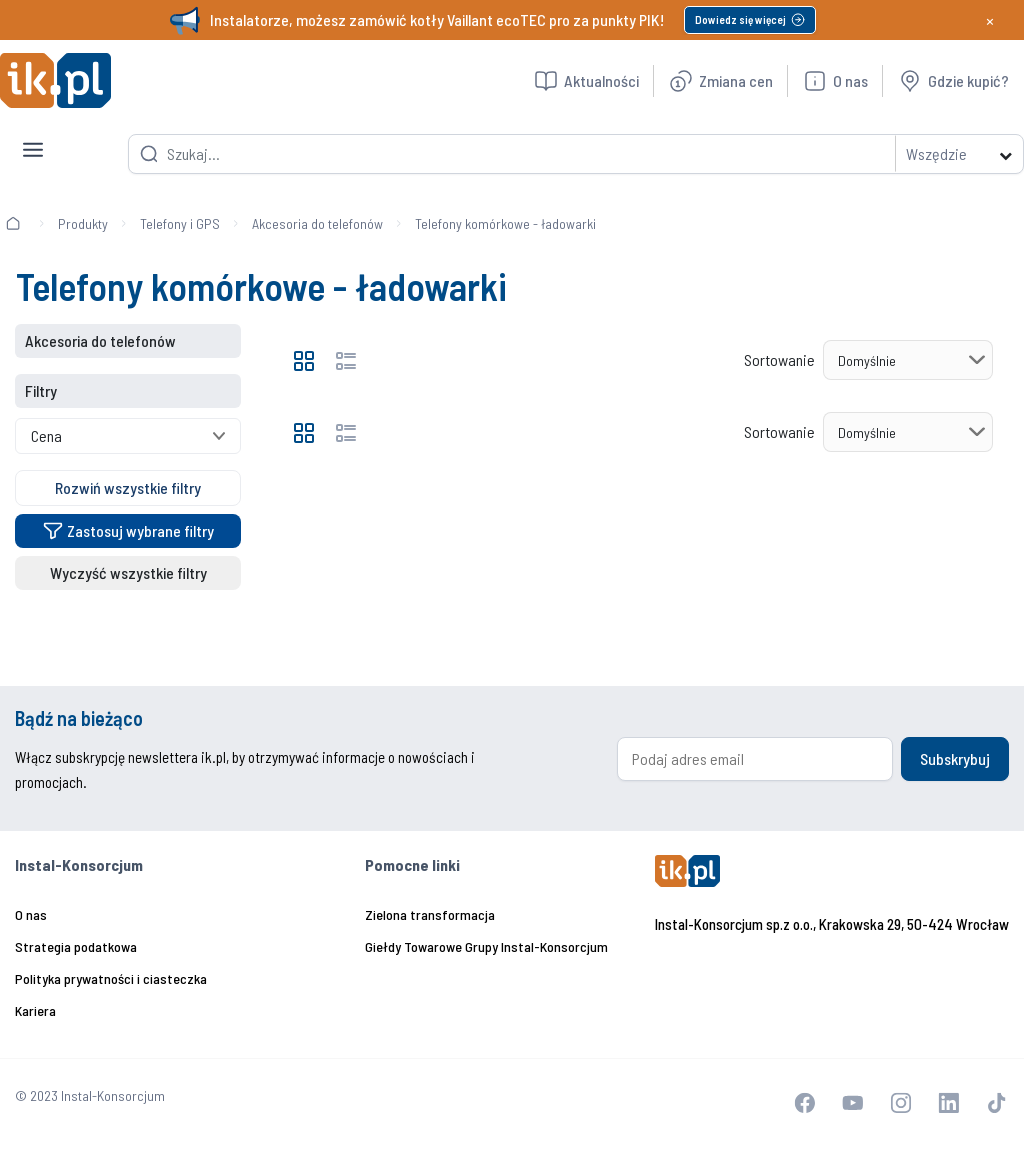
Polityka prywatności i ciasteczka (111, 978)
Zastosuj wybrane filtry (128, 530)
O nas (31, 914)
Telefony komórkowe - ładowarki (505, 223)
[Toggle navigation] (33, 134)
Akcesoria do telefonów (317, 223)
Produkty (83, 223)
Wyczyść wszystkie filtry (128, 572)
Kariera (35, 1010)
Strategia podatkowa (76, 946)
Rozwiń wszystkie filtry (128, 487)
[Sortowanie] (908, 360)
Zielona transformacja (430, 914)
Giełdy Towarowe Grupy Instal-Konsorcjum (486, 946)
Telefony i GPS (180, 223)
